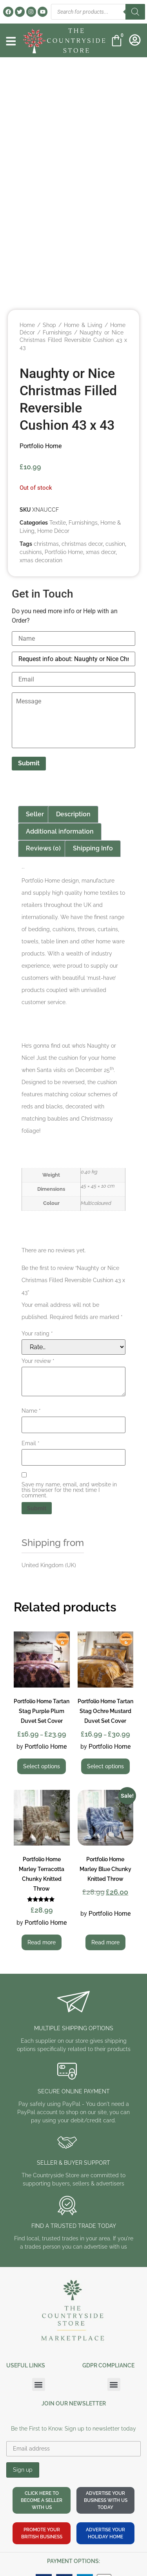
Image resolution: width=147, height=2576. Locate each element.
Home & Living (83, 325)
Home (27, 325)
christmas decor (82, 544)
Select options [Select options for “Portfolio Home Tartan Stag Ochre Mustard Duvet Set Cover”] (105, 1766)
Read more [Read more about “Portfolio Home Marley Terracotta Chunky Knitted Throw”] (41, 1942)
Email (31, 1443)
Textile (57, 523)
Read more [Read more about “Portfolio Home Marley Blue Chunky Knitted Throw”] (105, 1942)
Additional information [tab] (60, 831)
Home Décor (53, 531)
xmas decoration (41, 560)
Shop (49, 325)
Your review (38, 1361)
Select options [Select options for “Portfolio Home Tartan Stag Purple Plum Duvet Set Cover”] (41, 1766)
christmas (46, 544)
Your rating (37, 1333)
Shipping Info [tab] (93, 848)
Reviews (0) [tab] (43, 848)
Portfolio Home (41, 446)
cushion (115, 544)
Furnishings (57, 332)
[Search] (135, 12)
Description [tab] (73, 814)
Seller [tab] (35, 814)
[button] (38, 2384)
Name (31, 1410)
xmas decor (101, 552)
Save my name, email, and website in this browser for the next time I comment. (69, 1490)
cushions (31, 552)
